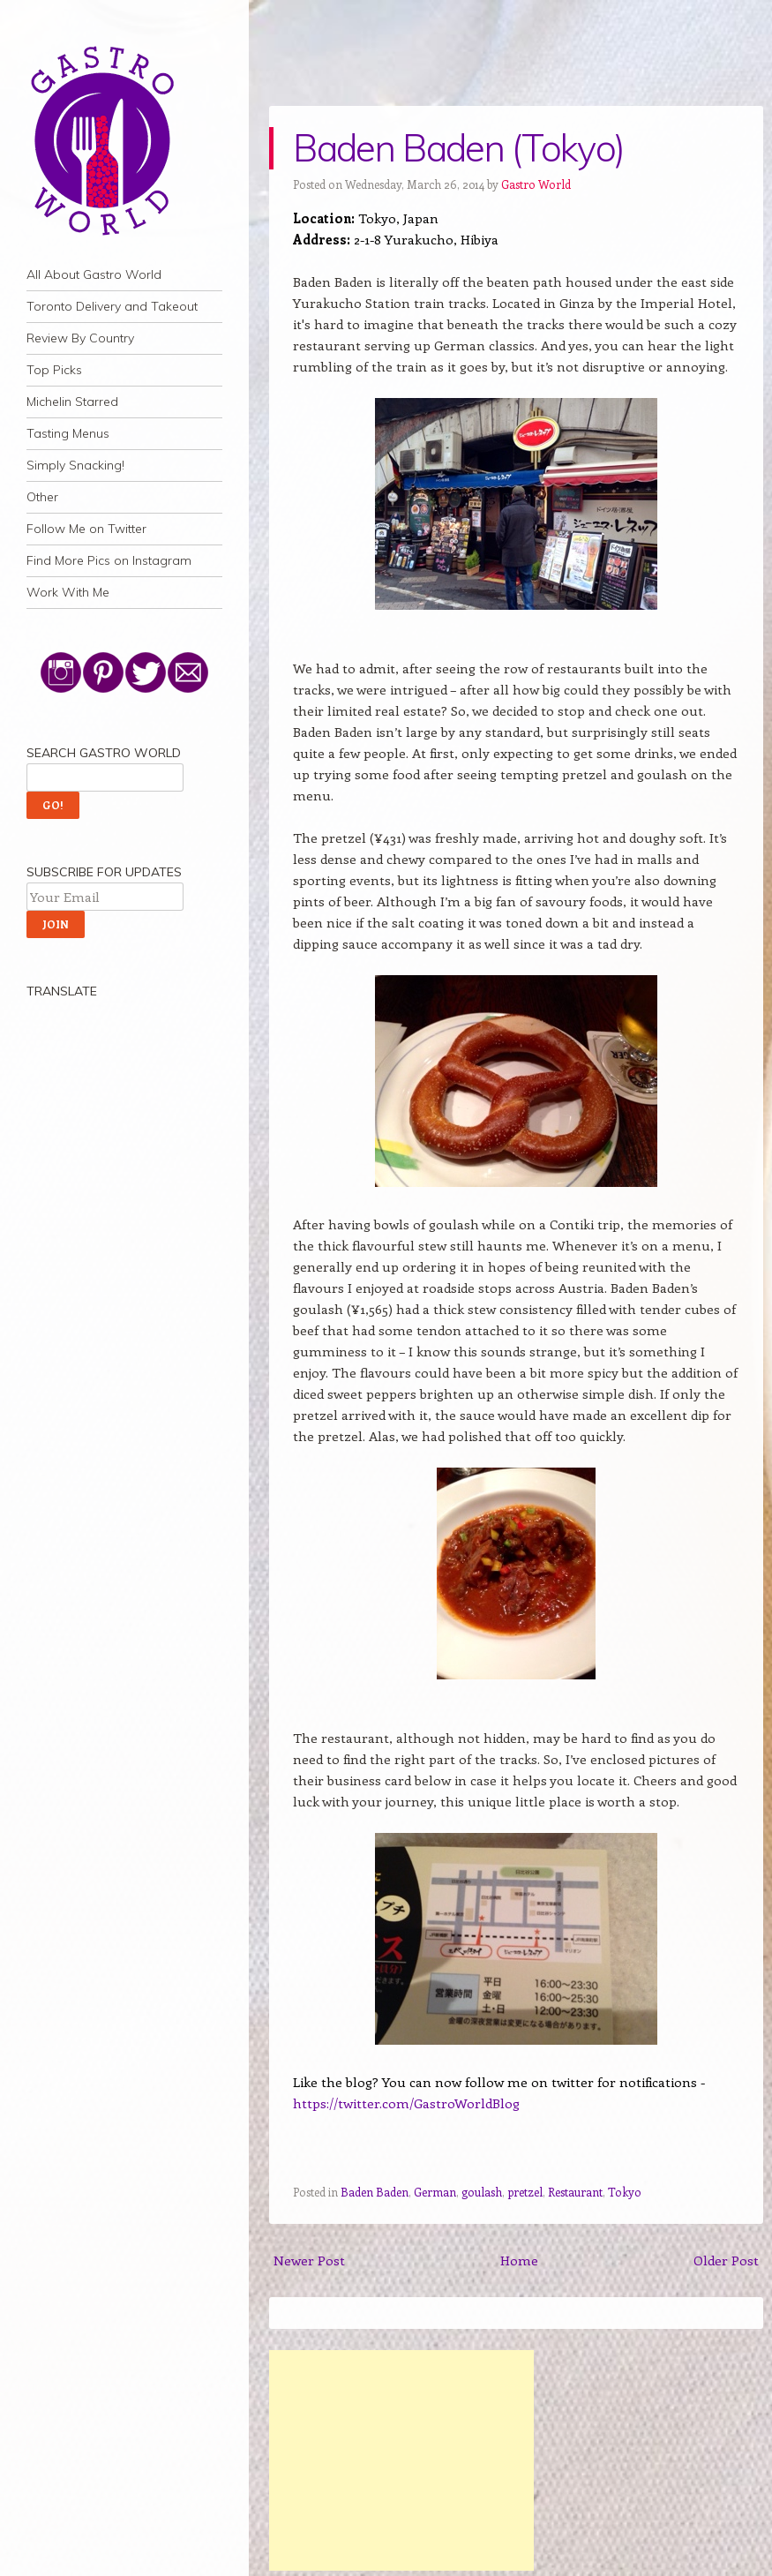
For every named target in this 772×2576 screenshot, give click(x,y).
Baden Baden (374, 2191)
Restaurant (575, 2191)
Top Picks (54, 370)
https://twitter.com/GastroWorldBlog (406, 2103)
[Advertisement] (401, 2460)
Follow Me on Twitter (86, 529)
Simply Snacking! (75, 465)
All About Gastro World (93, 274)
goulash (481, 2191)
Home (519, 2260)
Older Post (726, 2260)
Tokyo (624, 2191)
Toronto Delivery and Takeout (112, 306)
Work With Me (67, 592)
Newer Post (309, 2260)
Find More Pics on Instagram (108, 560)
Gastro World (536, 184)
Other (42, 497)
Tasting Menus (67, 433)
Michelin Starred (72, 401)
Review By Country (80, 338)
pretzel (525, 2191)
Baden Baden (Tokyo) (458, 147)
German (435, 2191)
